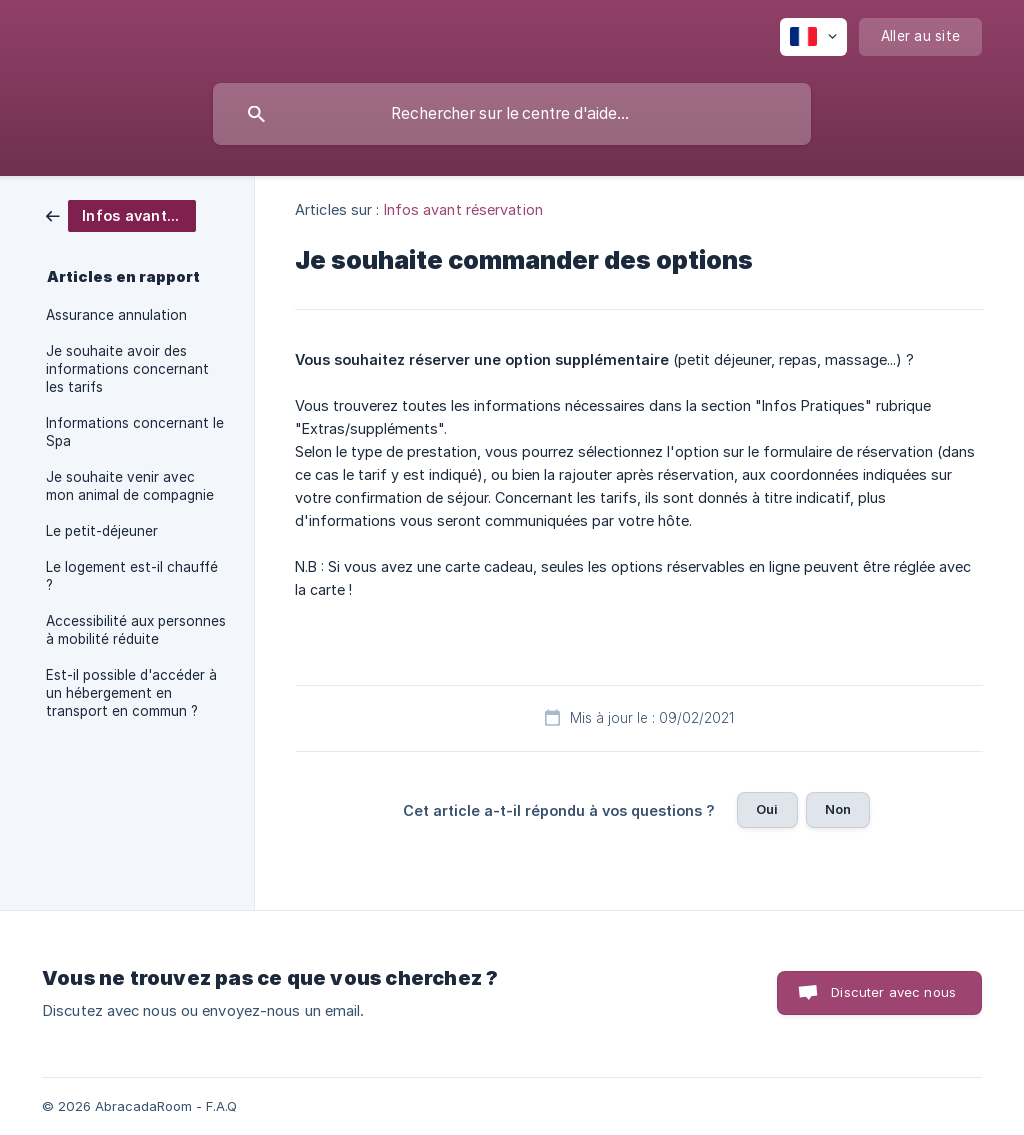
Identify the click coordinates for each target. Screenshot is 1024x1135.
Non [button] (838, 809)
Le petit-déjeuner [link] (102, 531)
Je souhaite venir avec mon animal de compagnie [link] (130, 486)
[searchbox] (512, 114)
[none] (813, 37)
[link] (121, 214)
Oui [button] (767, 809)
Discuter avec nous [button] (893, 992)
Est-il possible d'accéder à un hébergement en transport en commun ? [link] (131, 693)
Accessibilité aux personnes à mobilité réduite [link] (136, 630)
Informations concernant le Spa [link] (135, 432)
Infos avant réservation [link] (463, 209)
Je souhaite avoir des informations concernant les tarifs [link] (127, 369)
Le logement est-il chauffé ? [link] (132, 576)
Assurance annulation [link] (116, 315)
